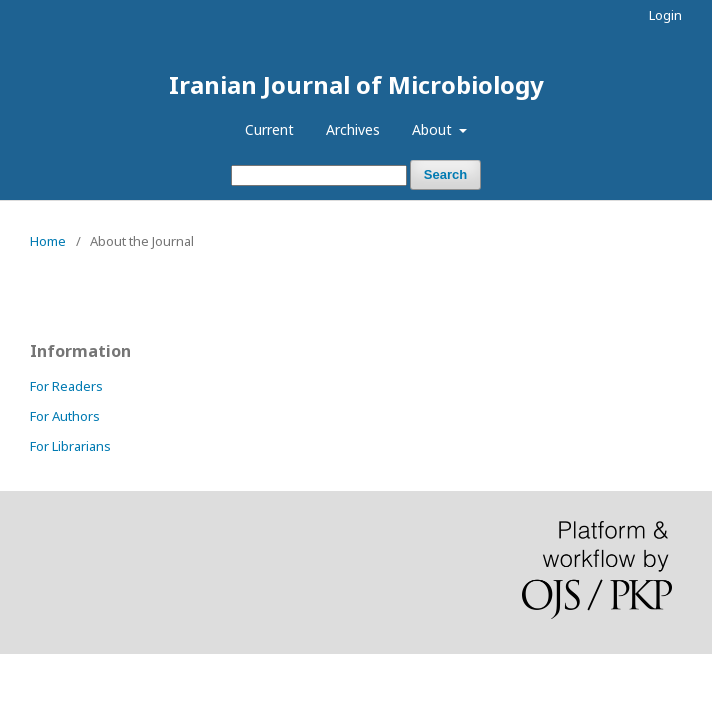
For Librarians (70, 446)
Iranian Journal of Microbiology (356, 84)
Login (665, 15)
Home (48, 241)
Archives (353, 129)
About (434, 129)
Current (269, 129)
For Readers (66, 386)
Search (445, 174)
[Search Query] (319, 175)
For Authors (65, 416)
